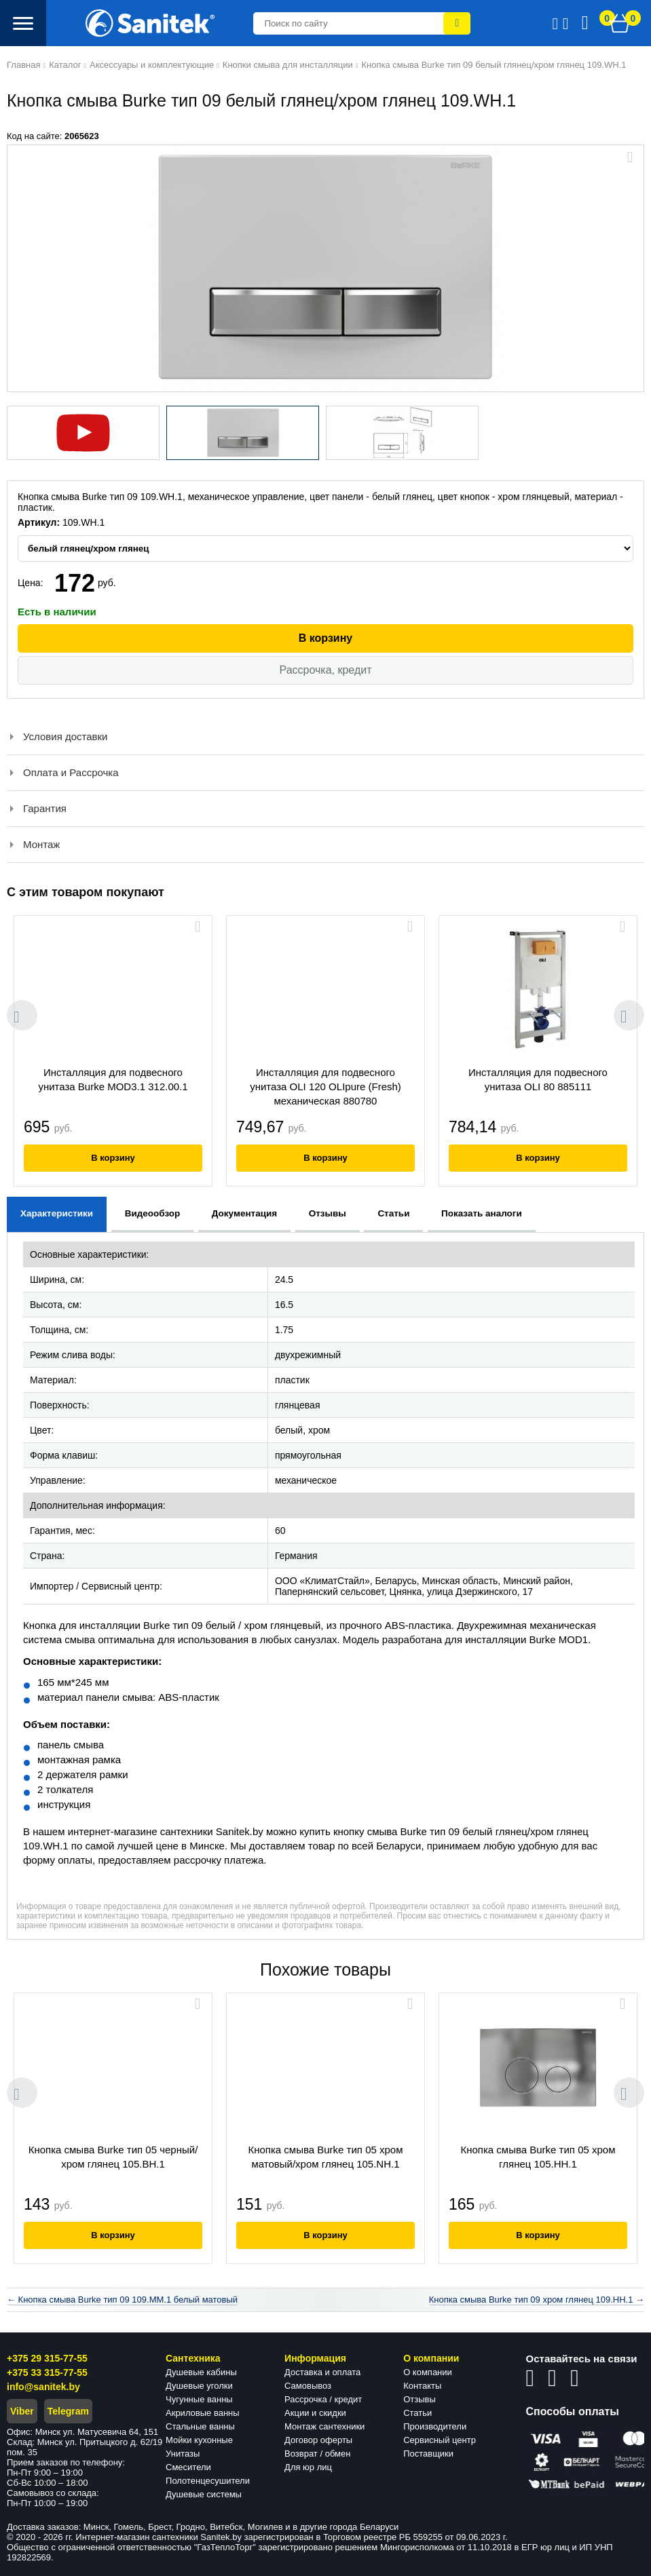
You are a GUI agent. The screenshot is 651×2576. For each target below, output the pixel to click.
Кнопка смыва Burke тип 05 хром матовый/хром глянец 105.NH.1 (325, 2157)
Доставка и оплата (322, 2372)
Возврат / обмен (317, 2453)
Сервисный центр (439, 2440)
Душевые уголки (199, 2386)
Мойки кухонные (199, 2440)
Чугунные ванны (199, 2399)
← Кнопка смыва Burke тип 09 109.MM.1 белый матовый (122, 2299)
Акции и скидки (315, 2413)
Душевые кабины (201, 2372)
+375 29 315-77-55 (47, 2358)
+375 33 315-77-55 (47, 2372)
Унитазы (183, 2453)
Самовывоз (307, 2386)
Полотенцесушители (208, 2481)
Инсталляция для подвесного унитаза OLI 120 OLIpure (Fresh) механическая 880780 (325, 1086)
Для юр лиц (308, 2467)
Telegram (68, 2411)
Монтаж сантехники (324, 2426)
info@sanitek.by (43, 2386)
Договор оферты (318, 2440)
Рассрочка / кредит (323, 2399)
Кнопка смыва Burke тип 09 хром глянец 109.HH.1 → (536, 2299)
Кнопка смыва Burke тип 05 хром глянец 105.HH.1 (537, 2157)
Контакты (422, 2386)
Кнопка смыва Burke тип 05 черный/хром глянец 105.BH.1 (113, 2157)
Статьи (417, 2413)
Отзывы (419, 2399)
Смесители (188, 2467)
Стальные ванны (200, 2426)
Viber (22, 2411)
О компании (427, 2372)
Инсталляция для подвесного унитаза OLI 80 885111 (538, 1079)
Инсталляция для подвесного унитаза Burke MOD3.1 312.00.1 (112, 1079)
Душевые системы (204, 2494)
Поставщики (428, 2453)
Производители (434, 2426)
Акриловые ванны (203, 2413)
